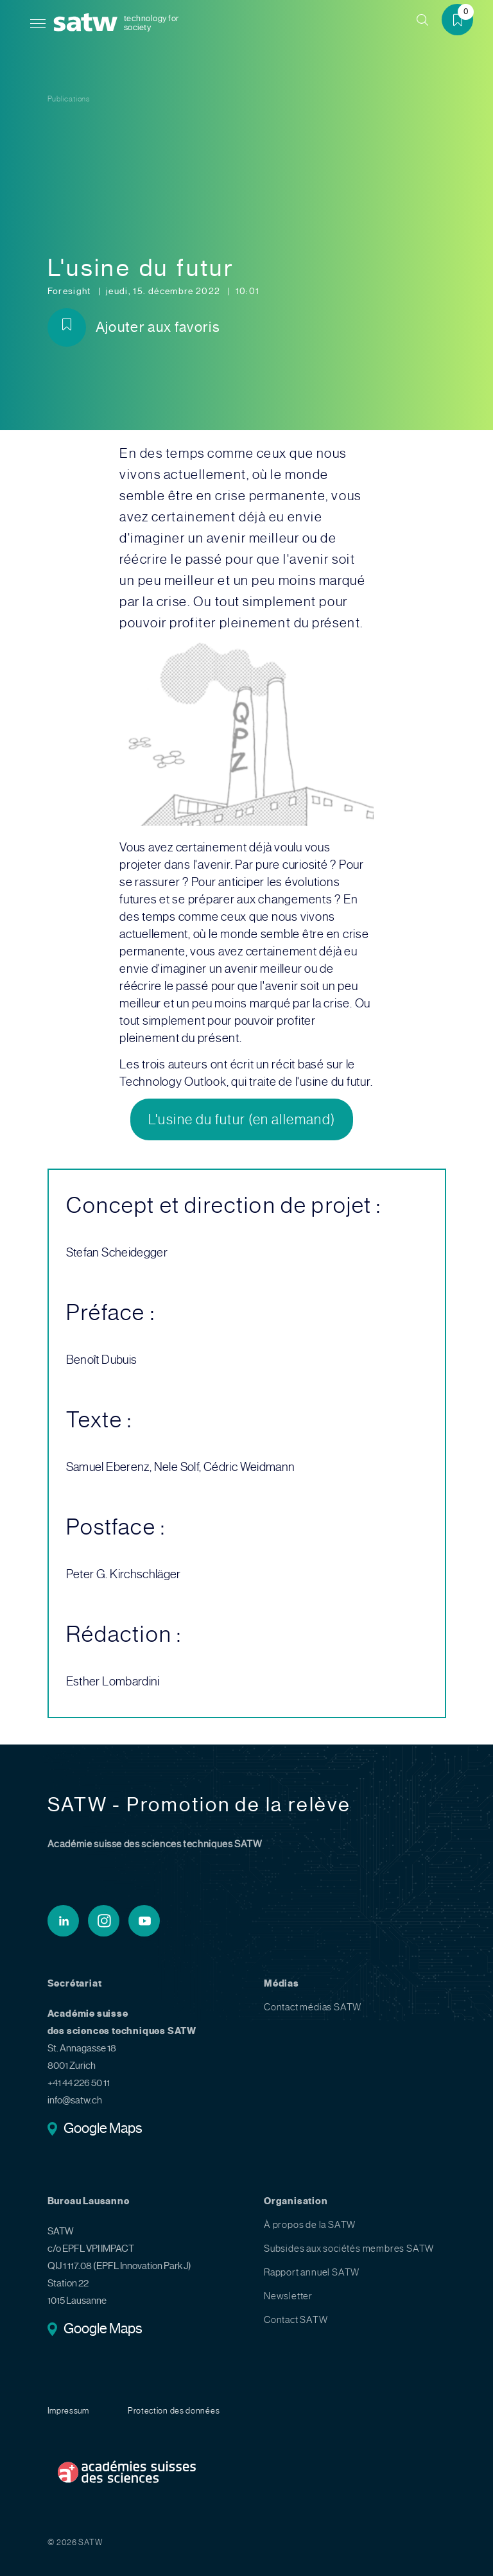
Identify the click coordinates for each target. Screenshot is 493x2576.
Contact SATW (296, 2320)
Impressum (68, 2410)
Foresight (71, 291)
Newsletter (288, 2296)
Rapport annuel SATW (311, 2272)
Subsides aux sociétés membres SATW (349, 2248)
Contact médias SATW (312, 2007)
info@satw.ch (75, 2100)
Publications (69, 98)
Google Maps (103, 2129)
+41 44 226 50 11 (79, 2083)
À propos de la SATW (310, 2225)
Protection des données (174, 2410)
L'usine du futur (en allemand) (242, 1119)
